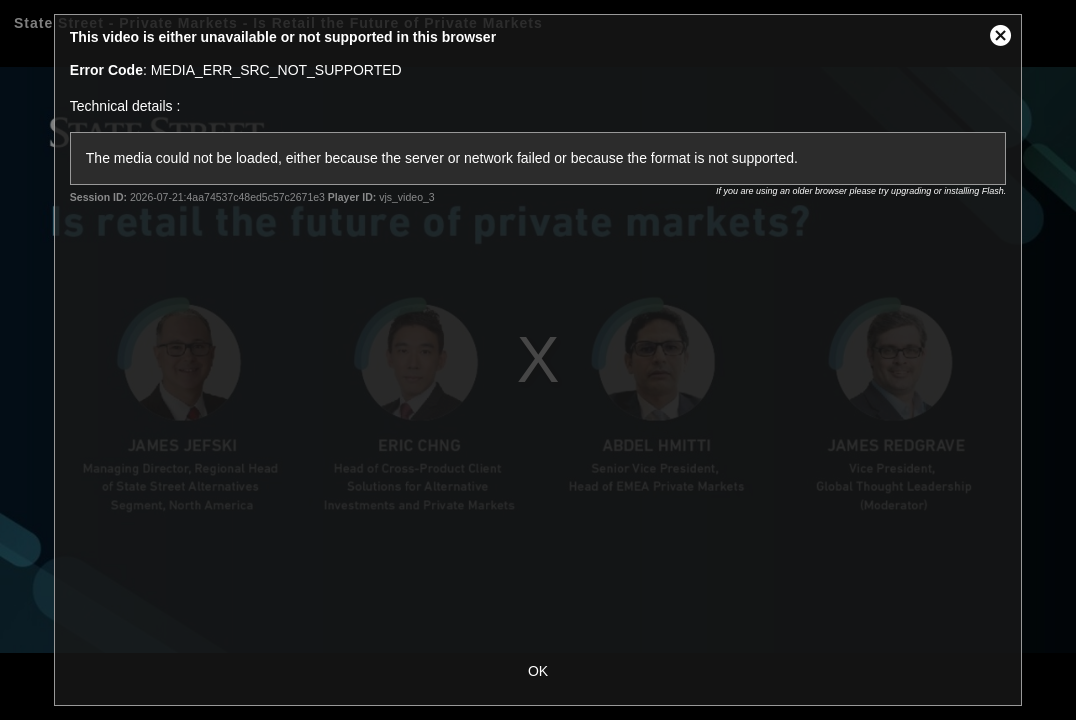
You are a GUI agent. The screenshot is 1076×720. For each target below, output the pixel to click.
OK (538, 671)
